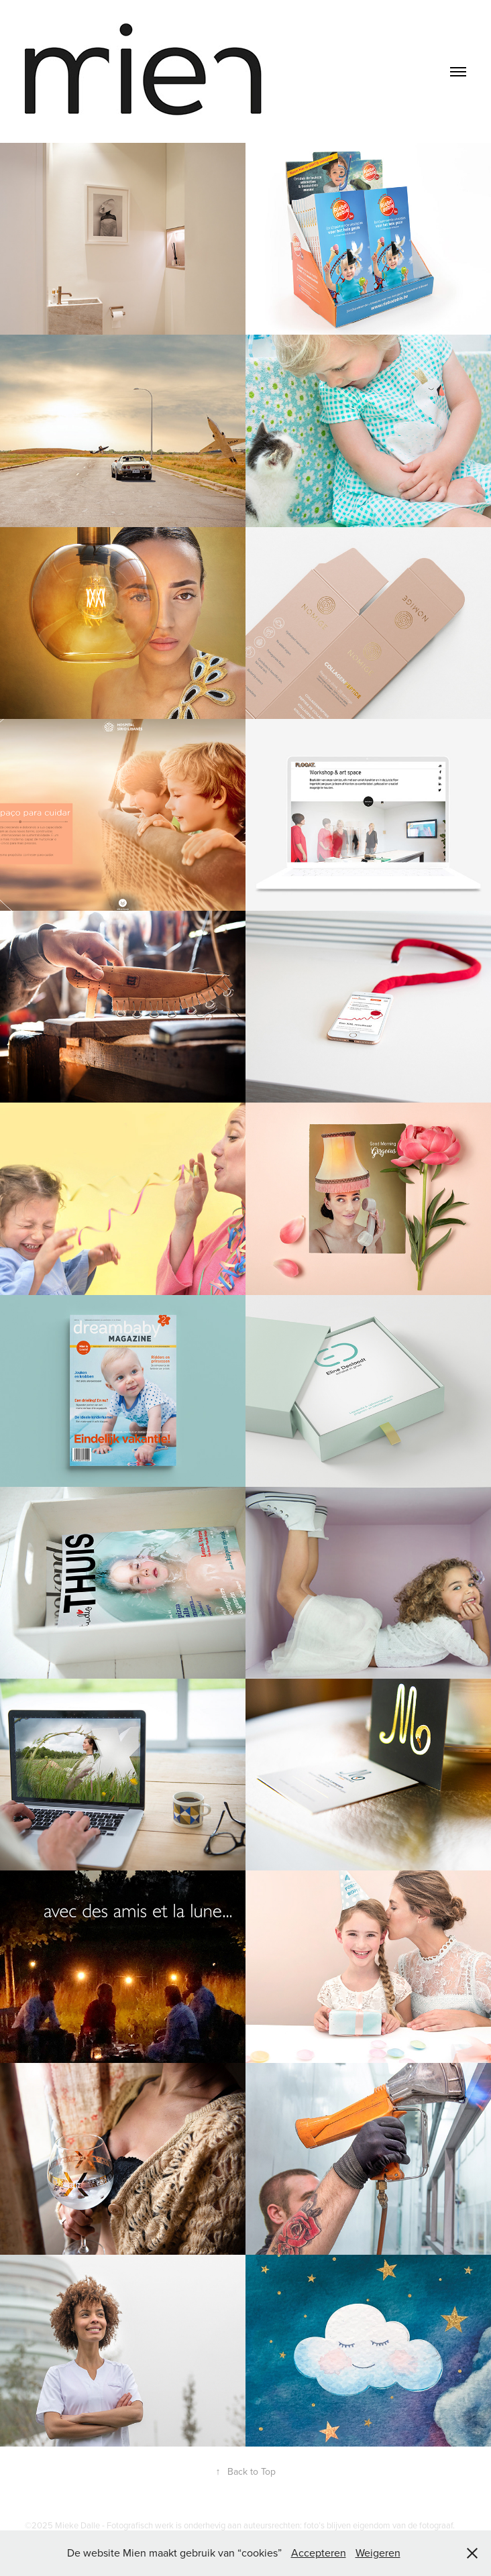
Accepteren (318, 2552)
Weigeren (378, 2552)
